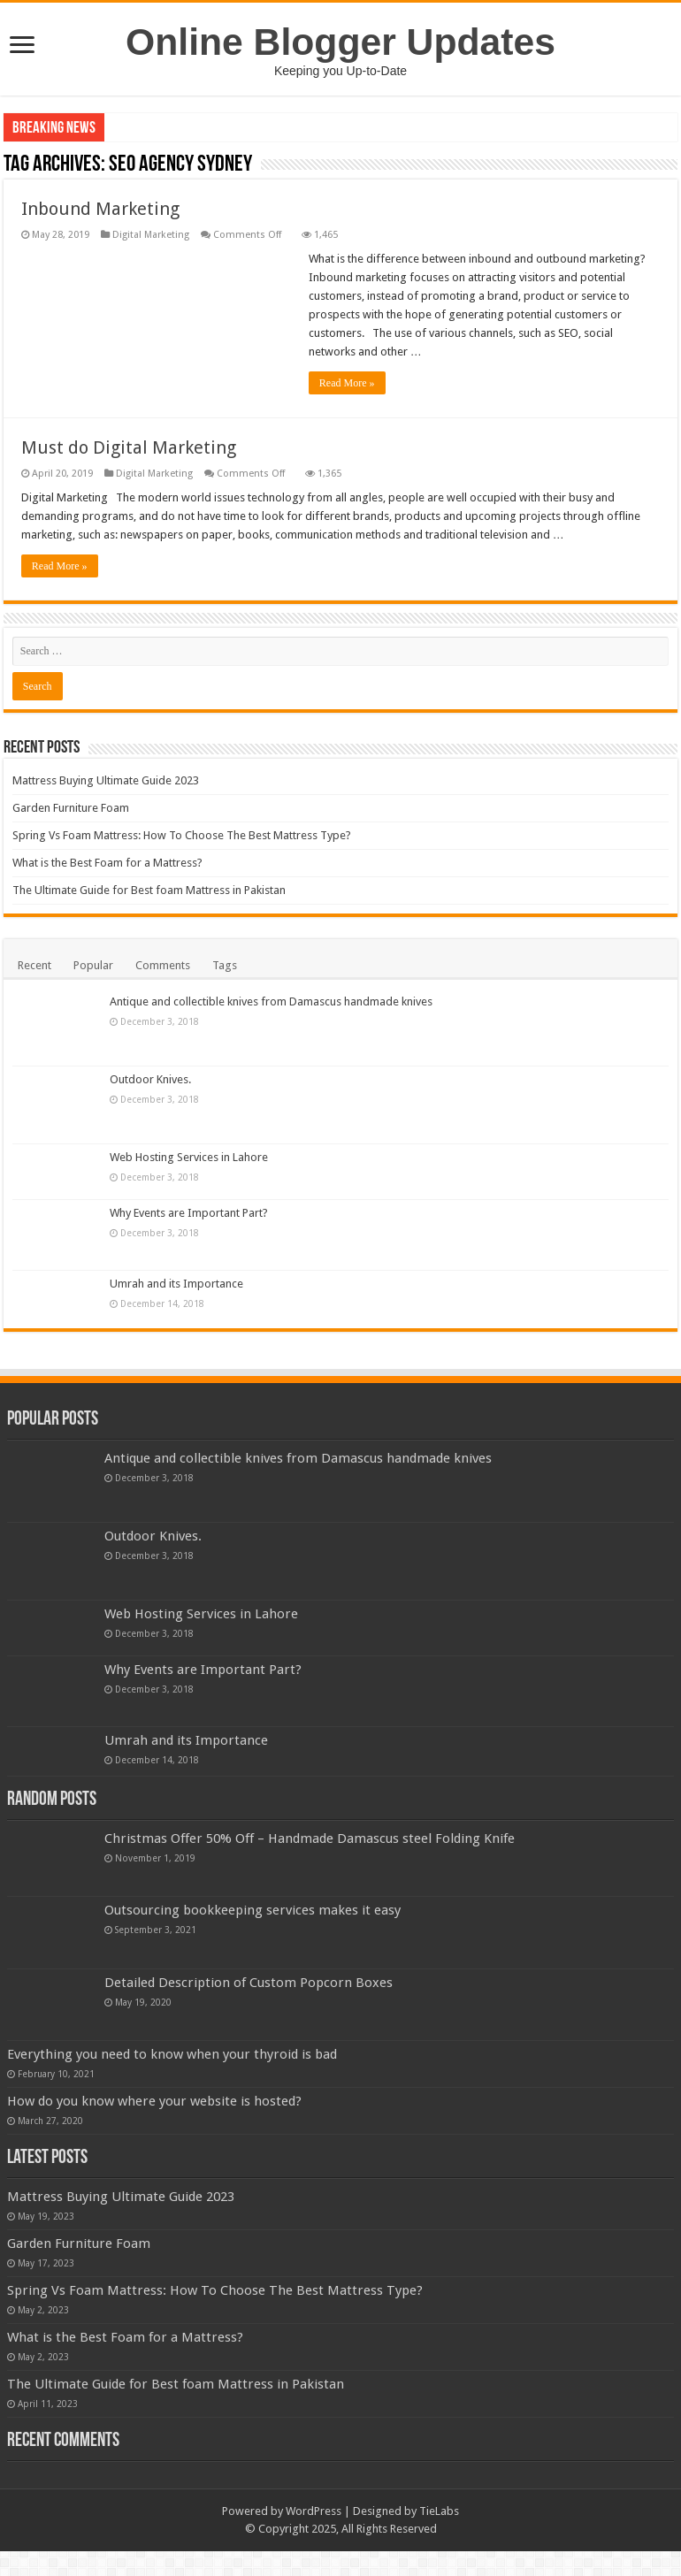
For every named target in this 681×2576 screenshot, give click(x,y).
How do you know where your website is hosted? (251, 2101)
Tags (224, 965)
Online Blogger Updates (340, 41)
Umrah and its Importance (176, 1283)
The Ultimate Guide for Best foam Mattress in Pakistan (149, 890)
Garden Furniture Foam (70, 807)
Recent (34, 965)
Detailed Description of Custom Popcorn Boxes (248, 1983)
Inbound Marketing (100, 208)
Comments (162, 965)
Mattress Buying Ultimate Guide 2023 (105, 780)
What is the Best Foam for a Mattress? (107, 862)
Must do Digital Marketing (128, 447)
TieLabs (439, 2535)
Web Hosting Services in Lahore (189, 1157)
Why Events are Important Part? (189, 1212)
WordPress (313, 2535)
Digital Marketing (150, 235)
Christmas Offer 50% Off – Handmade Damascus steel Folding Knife (309, 1838)
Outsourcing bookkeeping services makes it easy (252, 1910)
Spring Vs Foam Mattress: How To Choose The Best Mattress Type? (181, 835)
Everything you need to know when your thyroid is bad (172, 2054)
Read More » (347, 383)
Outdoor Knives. (150, 1079)
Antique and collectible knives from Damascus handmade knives (271, 1001)
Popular (93, 965)
